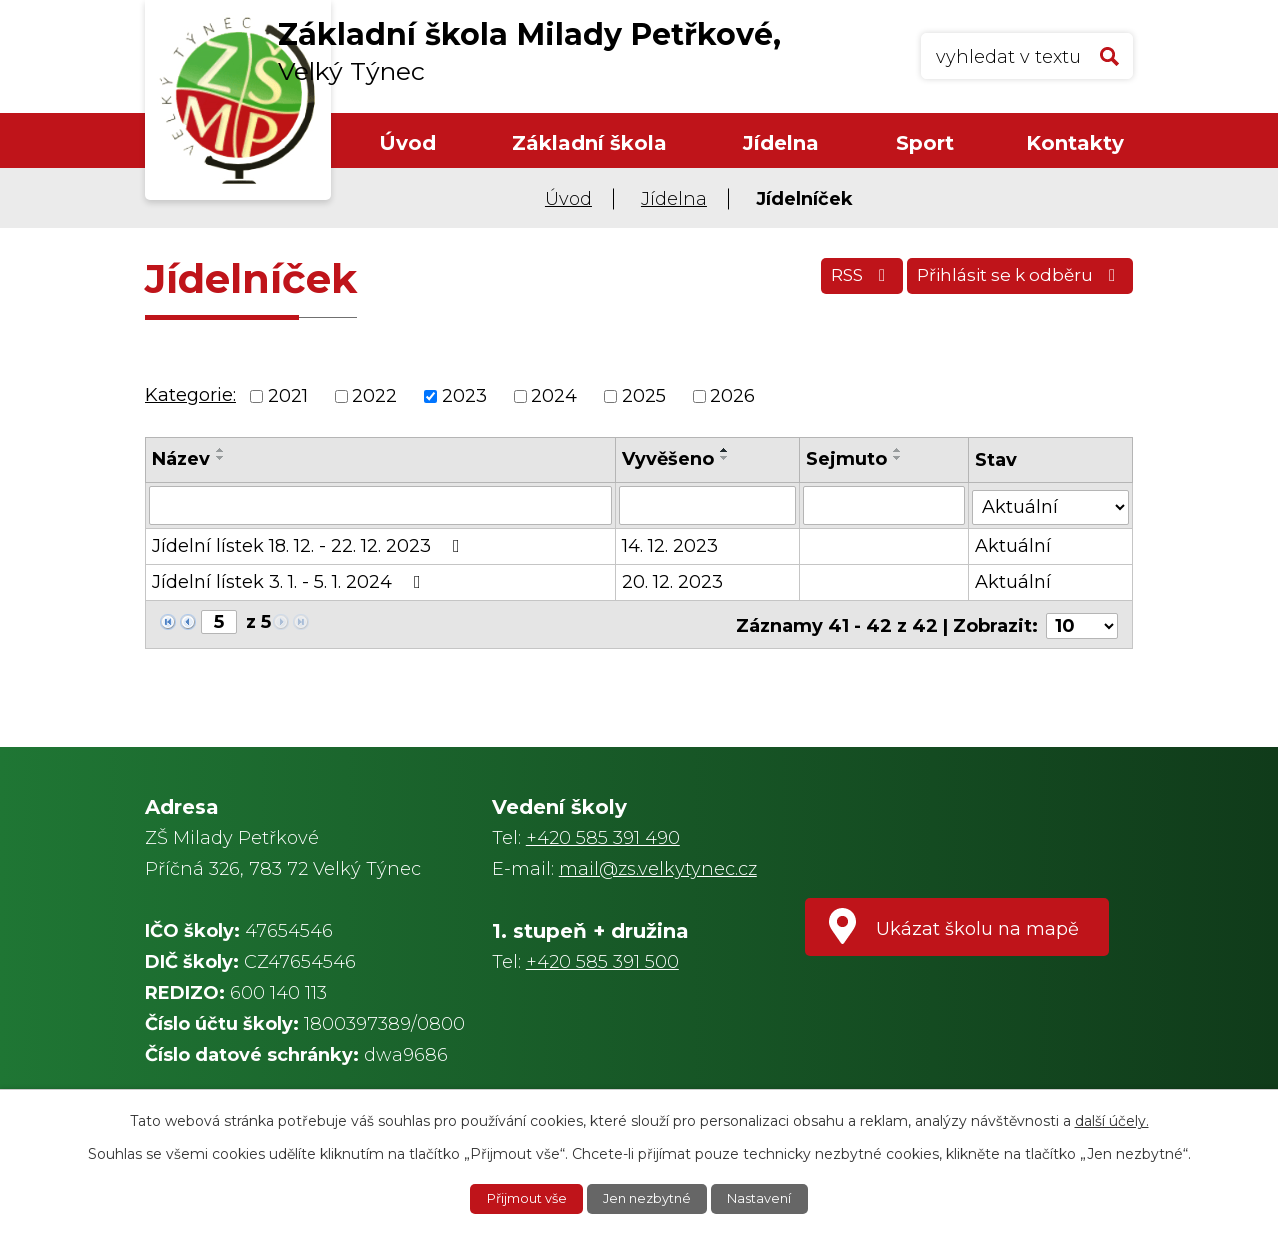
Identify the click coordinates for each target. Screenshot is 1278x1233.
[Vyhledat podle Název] (380, 505)
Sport (925, 143)
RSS (842, 282)
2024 (554, 396)
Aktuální (1014, 545)
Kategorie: (190, 395)
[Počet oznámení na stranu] (1082, 622)
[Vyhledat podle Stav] (1051, 503)
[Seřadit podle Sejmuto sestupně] (899, 458)
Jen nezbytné (649, 1198)
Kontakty (1075, 143)
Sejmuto (847, 459)
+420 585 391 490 (603, 838)
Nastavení (768, 1198)
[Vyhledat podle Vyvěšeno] (708, 505)
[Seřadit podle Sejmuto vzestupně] (899, 450)
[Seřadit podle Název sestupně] (221, 458)
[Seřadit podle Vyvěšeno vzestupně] (725, 450)
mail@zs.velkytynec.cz (658, 869)
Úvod (407, 143)
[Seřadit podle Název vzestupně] (221, 450)
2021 (288, 396)
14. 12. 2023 (670, 545)
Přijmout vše (520, 1198)
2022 (374, 396)
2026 (732, 396)
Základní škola (589, 143)
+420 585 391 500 (602, 962)
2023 (464, 396)
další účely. (1112, 1119)
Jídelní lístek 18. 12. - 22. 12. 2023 (310, 545)
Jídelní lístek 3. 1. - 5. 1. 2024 (290, 581)
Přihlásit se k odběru (1014, 282)
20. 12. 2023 (672, 581)
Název (181, 459)
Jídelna (781, 143)
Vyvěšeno (668, 459)
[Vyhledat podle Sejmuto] (885, 505)
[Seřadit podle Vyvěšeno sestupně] (725, 458)
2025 (644, 396)
